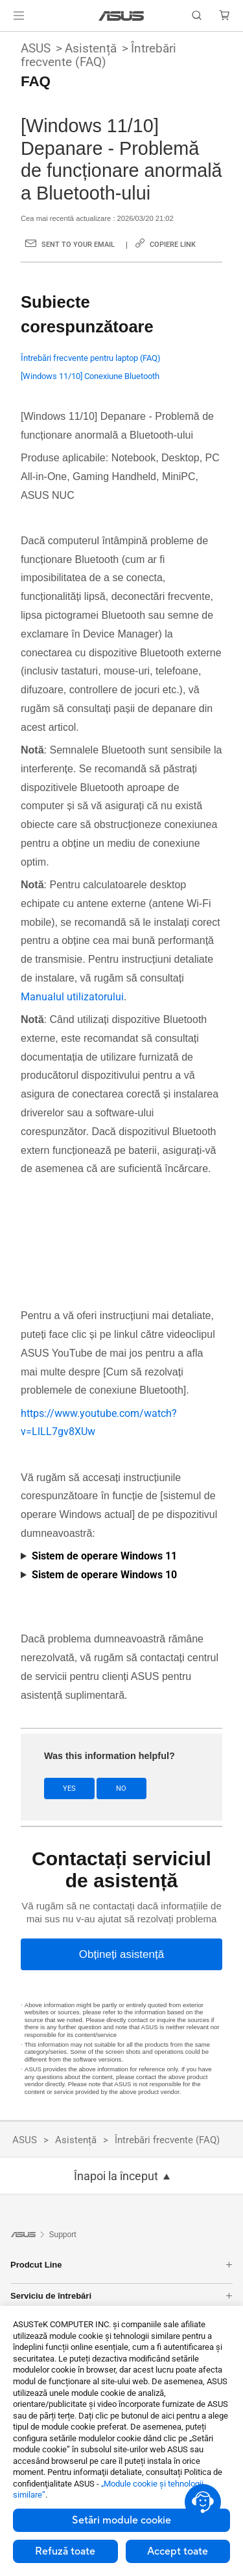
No (121, 1788)
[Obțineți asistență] (121, 1954)
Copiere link (173, 244)
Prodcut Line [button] (121, 2264)
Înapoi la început (116, 2176)
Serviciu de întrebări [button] (121, 2296)
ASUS (36, 48)
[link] (121, 16)
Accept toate (177, 2551)
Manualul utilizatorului (72, 997)
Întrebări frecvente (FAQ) (98, 55)
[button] (19, 15)
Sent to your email (78, 244)
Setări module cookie (121, 2520)
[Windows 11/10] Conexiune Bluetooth (90, 376)
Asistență (91, 48)
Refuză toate (65, 2551)
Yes (69, 1788)
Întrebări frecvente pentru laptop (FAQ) (91, 358)
